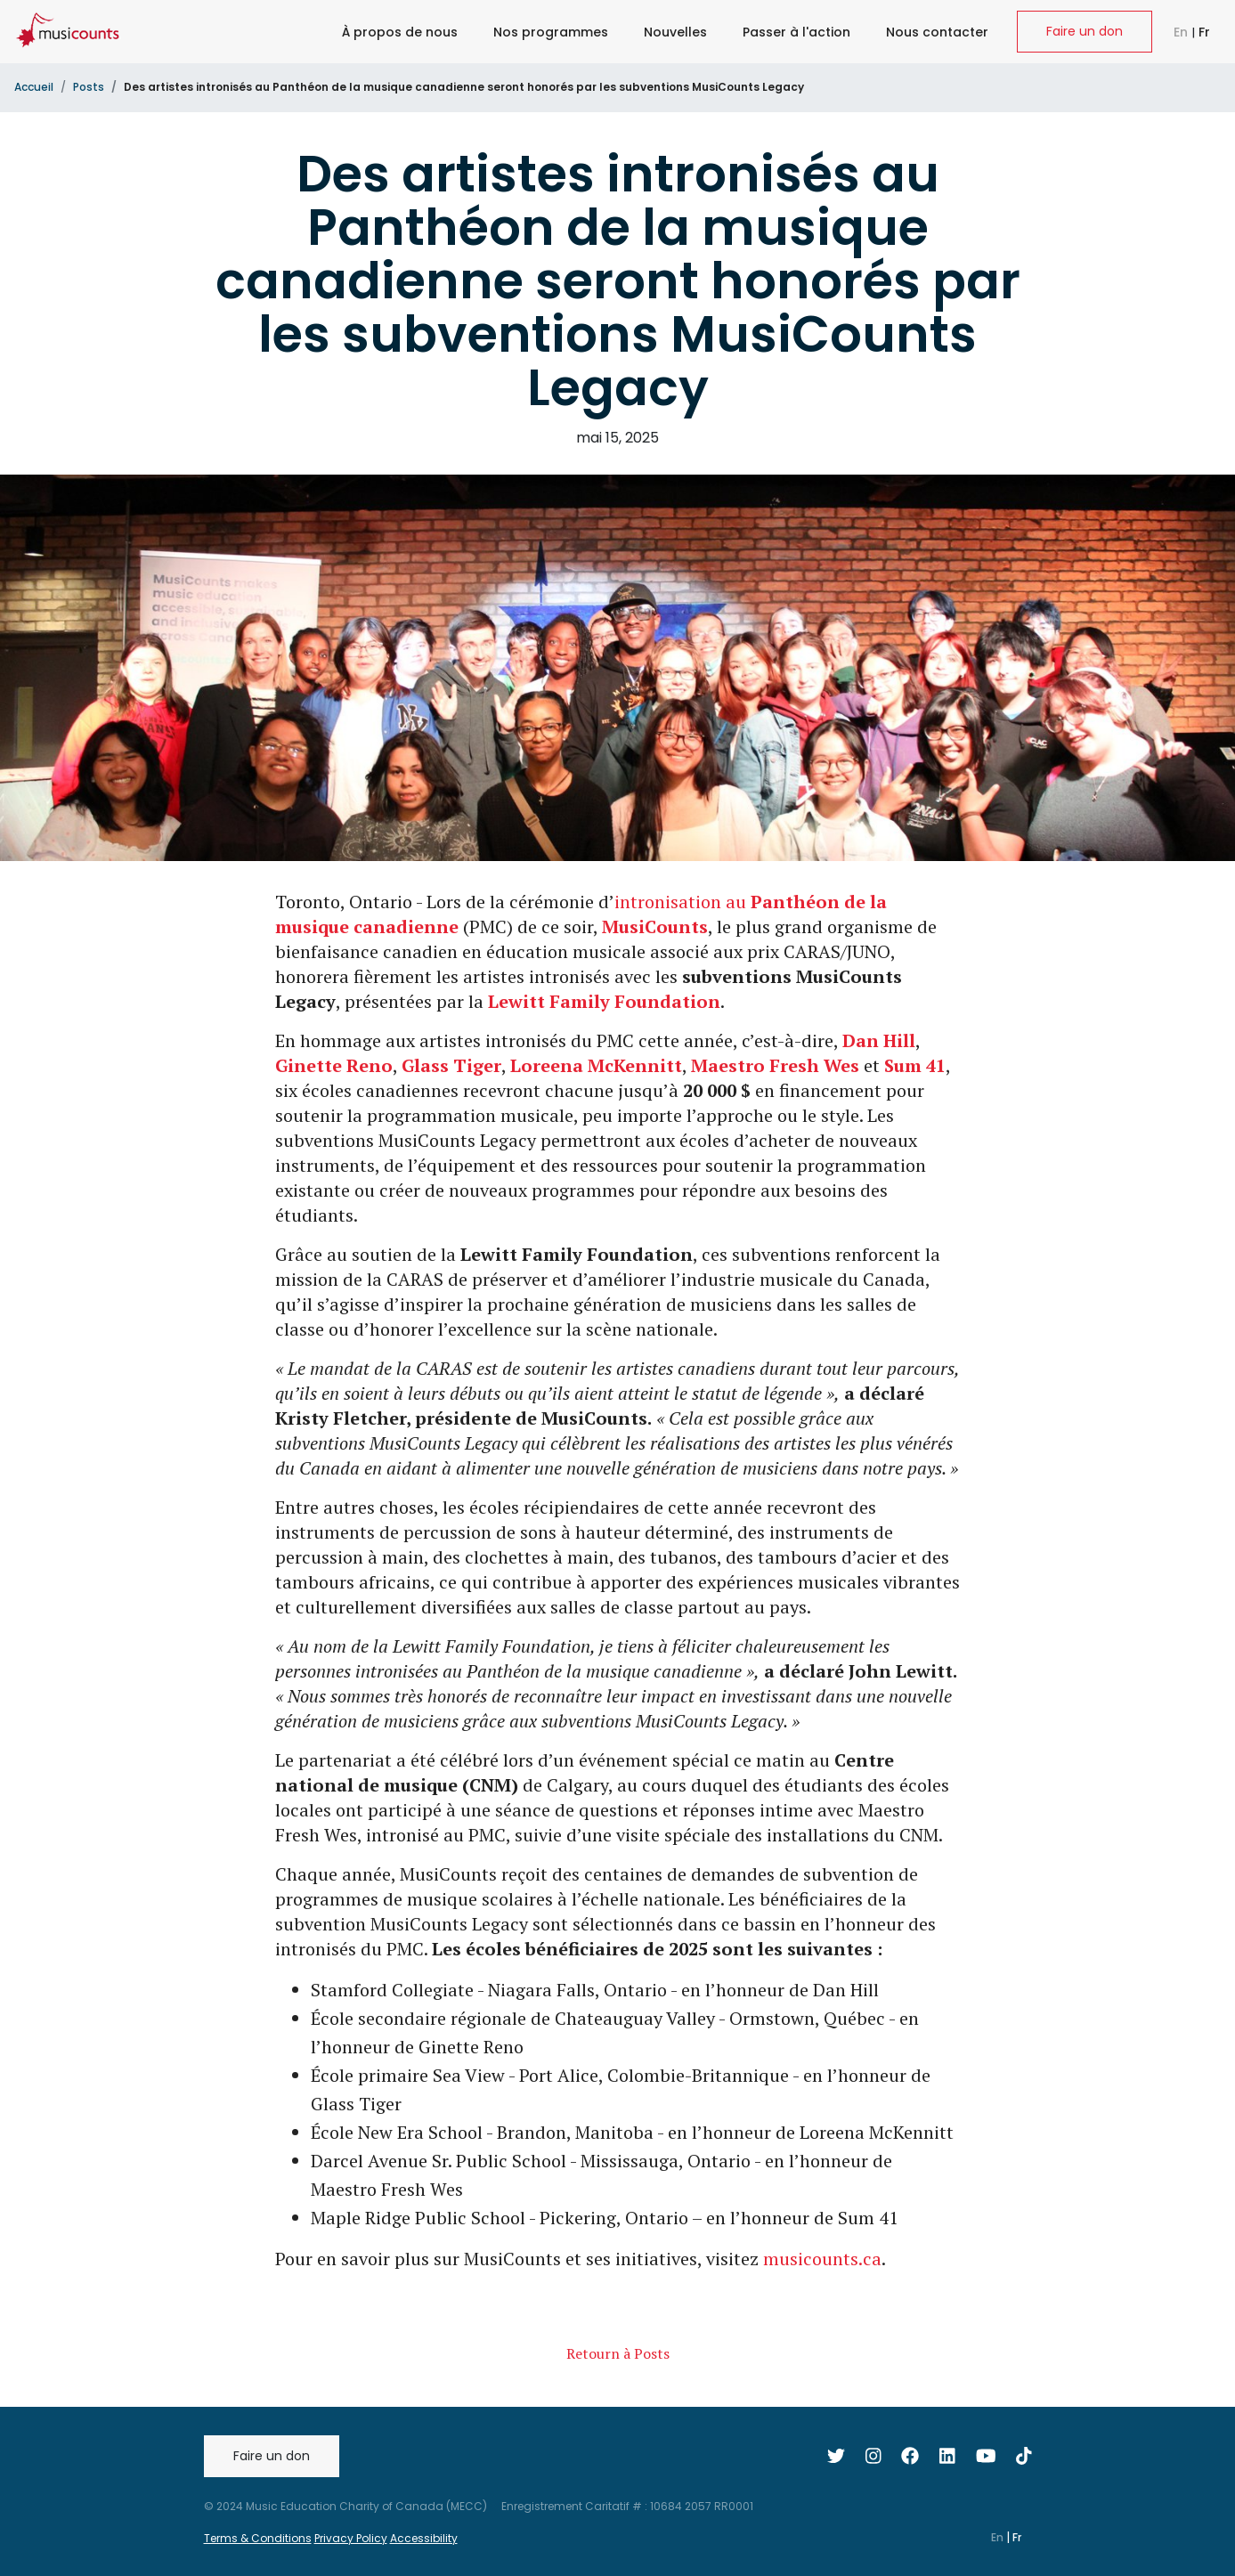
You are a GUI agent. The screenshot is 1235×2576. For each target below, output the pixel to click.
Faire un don (1084, 31)
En (1182, 32)
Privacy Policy (350, 2538)
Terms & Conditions (258, 2538)
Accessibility (424, 2538)
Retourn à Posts (618, 2353)
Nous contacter (937, 32)
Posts (88, 86)
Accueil (33, 86)
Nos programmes (550, 32)
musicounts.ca (822, 2259)
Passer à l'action (796, 32)
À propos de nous (400, 32)
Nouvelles (675, 32)
